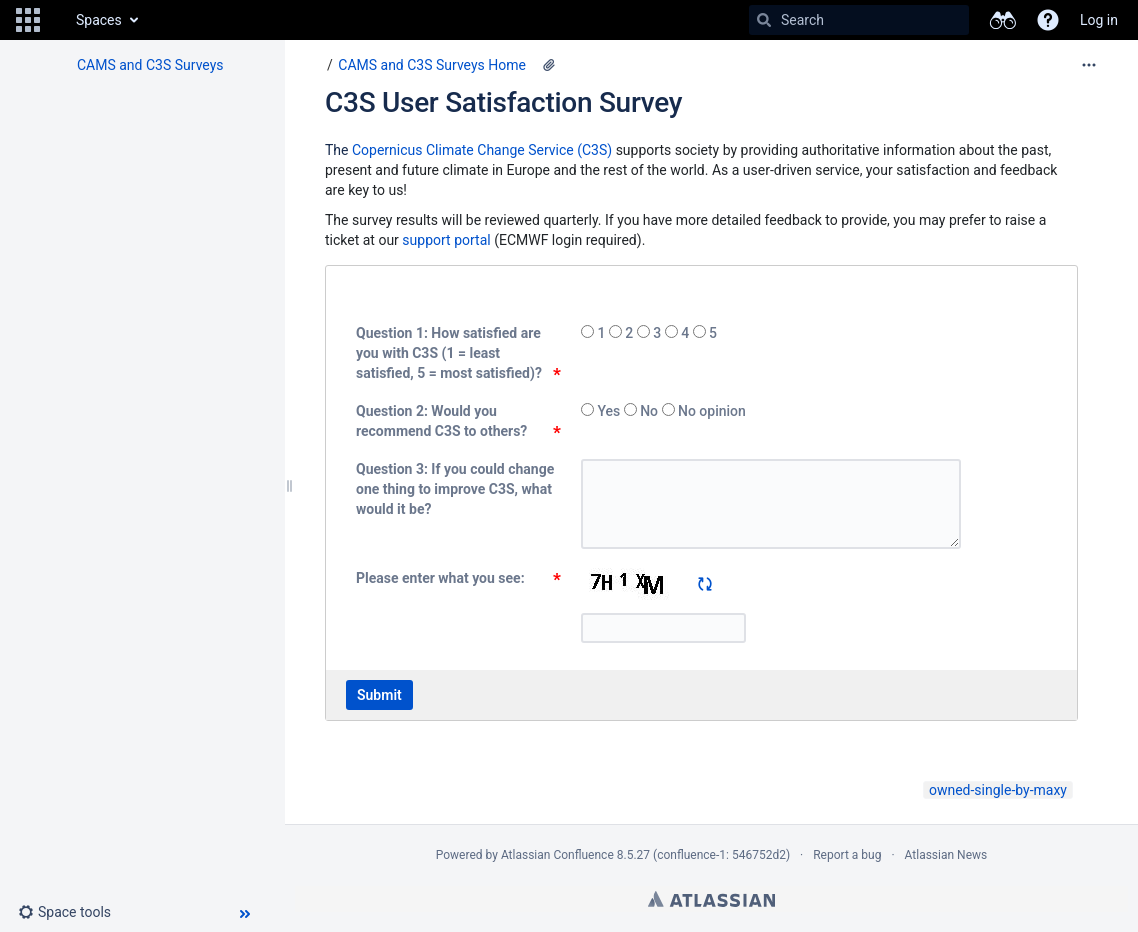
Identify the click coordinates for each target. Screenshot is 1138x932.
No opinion (710, 411)
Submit (379, 695)
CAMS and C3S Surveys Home (432, 65)
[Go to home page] (56, 20)
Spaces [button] (99, 20)
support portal (446, 240)
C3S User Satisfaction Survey (503, 102)
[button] (28, 20)
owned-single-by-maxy (998, 790)
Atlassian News (946, 855)
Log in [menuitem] (1099, 20)
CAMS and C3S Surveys (150, 65)
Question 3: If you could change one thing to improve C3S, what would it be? (455, 489)
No (649, 411)
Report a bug (847, 855)
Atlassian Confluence (557, 855)
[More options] (1089, 65)
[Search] (764, 20)
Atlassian (711, 899)
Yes (609, 411)
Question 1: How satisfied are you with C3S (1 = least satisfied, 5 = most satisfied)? (449, 353)
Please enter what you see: (440, 578)
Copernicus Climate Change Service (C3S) (482, 150)
